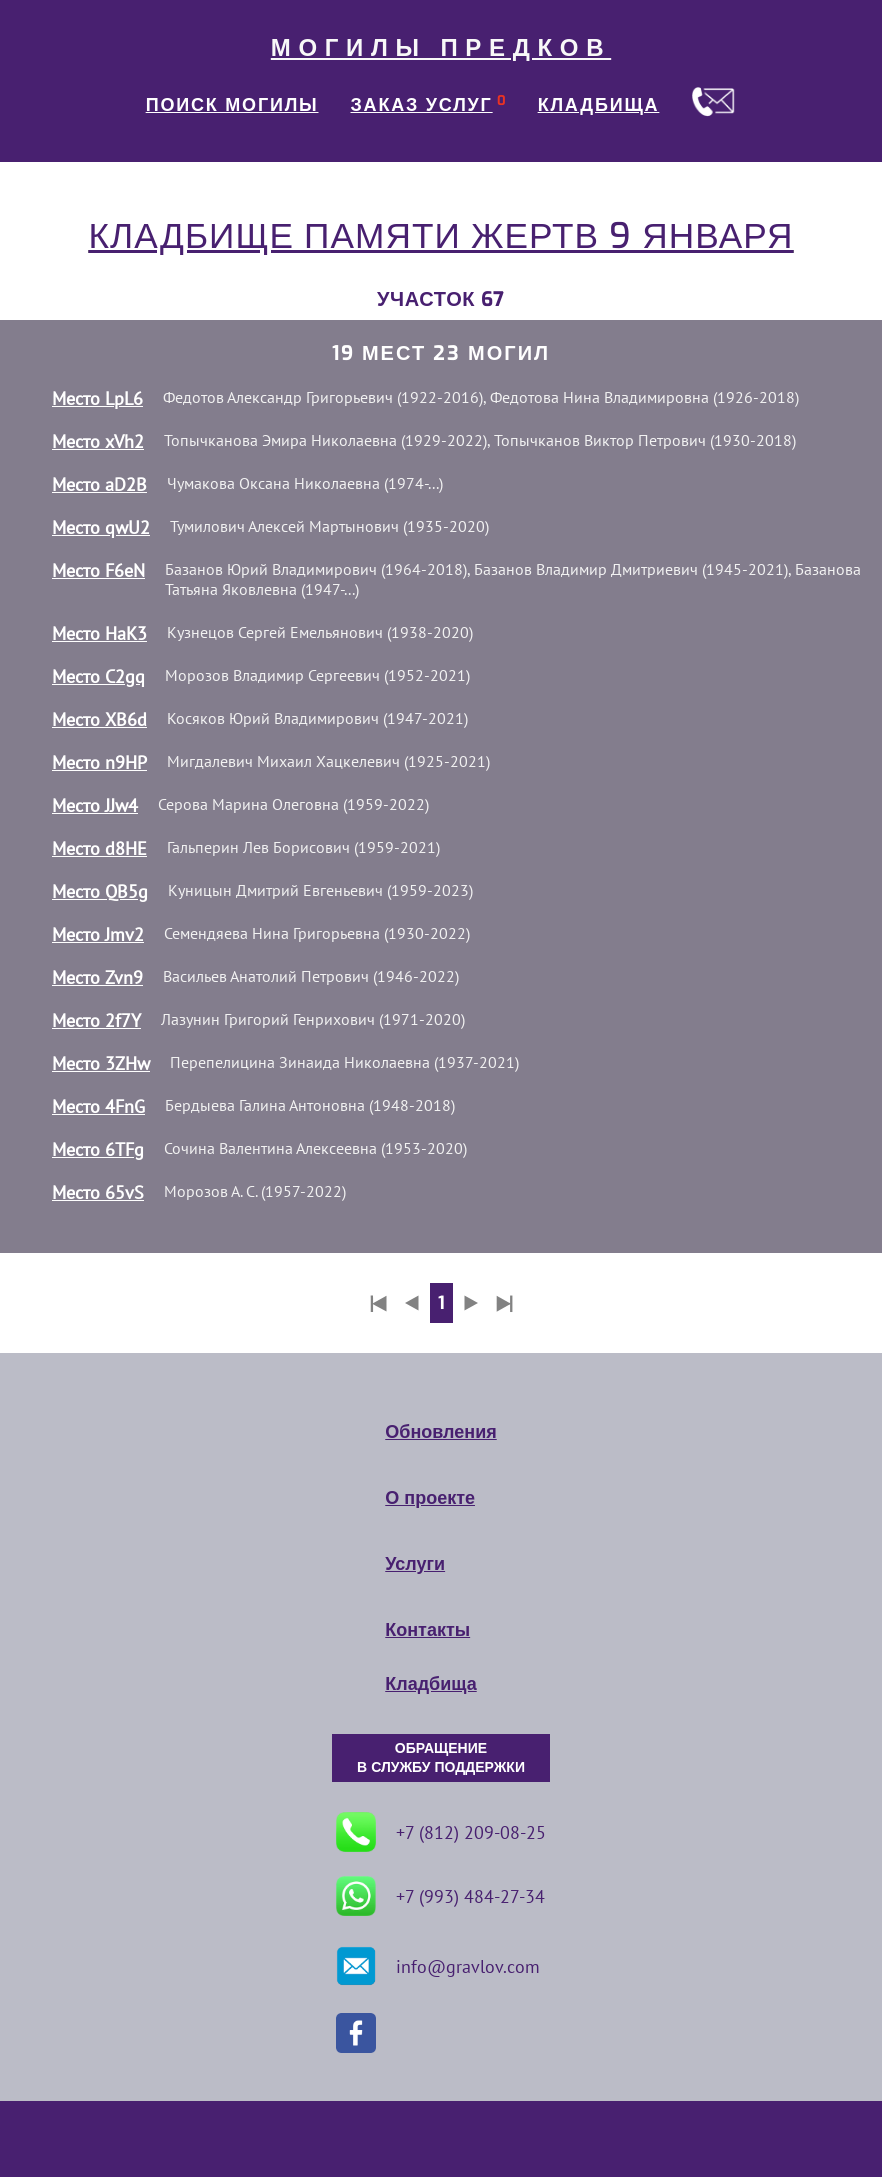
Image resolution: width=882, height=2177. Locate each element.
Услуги (415, 1564)
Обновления (440, 1432)
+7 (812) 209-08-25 (441, 1832)
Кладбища (430, 1684)
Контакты (427, 1630)
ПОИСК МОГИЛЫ (232, 105)
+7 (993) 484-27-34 (440, 1896)
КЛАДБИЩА (599, 105)
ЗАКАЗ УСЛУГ (422, 105)
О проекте (430, 1498)
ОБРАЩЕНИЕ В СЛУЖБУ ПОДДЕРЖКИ (441, 1758)
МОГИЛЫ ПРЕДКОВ (441, 48)
